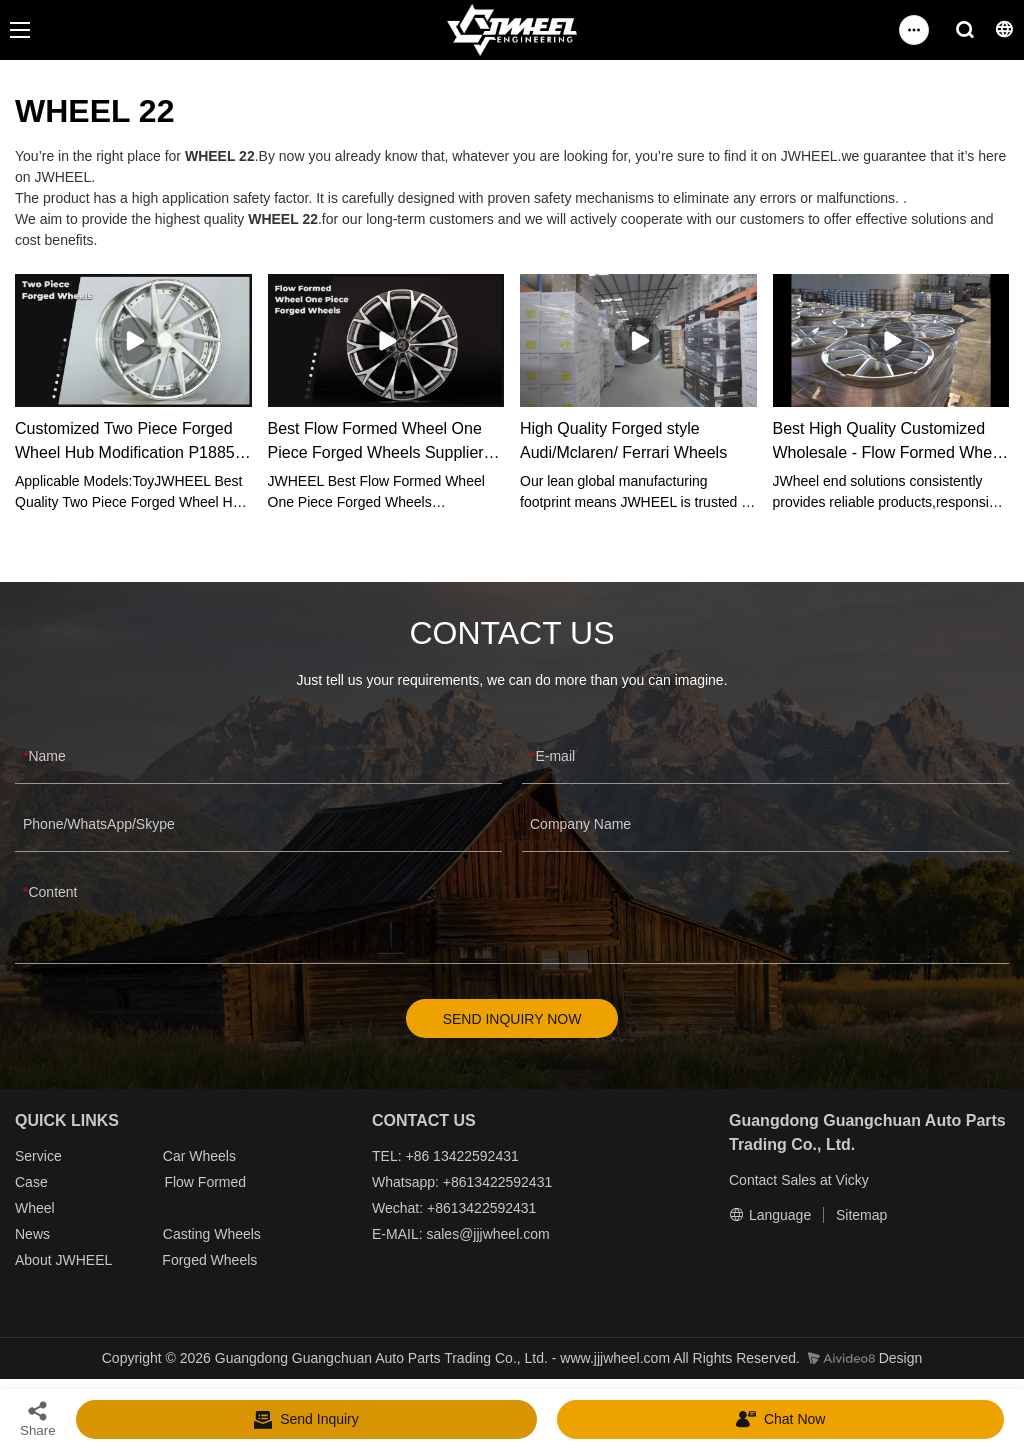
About (35, 1261)
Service (38, 1157)
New (29, 1235)
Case (31, 1183)
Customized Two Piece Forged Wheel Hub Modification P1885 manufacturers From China (125, 442)
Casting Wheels (212, 1235)
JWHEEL (83, 1261)
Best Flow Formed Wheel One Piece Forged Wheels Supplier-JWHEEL (378, 442)
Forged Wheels (209, 1261)
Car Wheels (199, 1157)
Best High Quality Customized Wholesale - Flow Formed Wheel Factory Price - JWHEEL (889, 442)
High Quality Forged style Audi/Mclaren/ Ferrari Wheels (623, 440)
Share (38, 1418)
